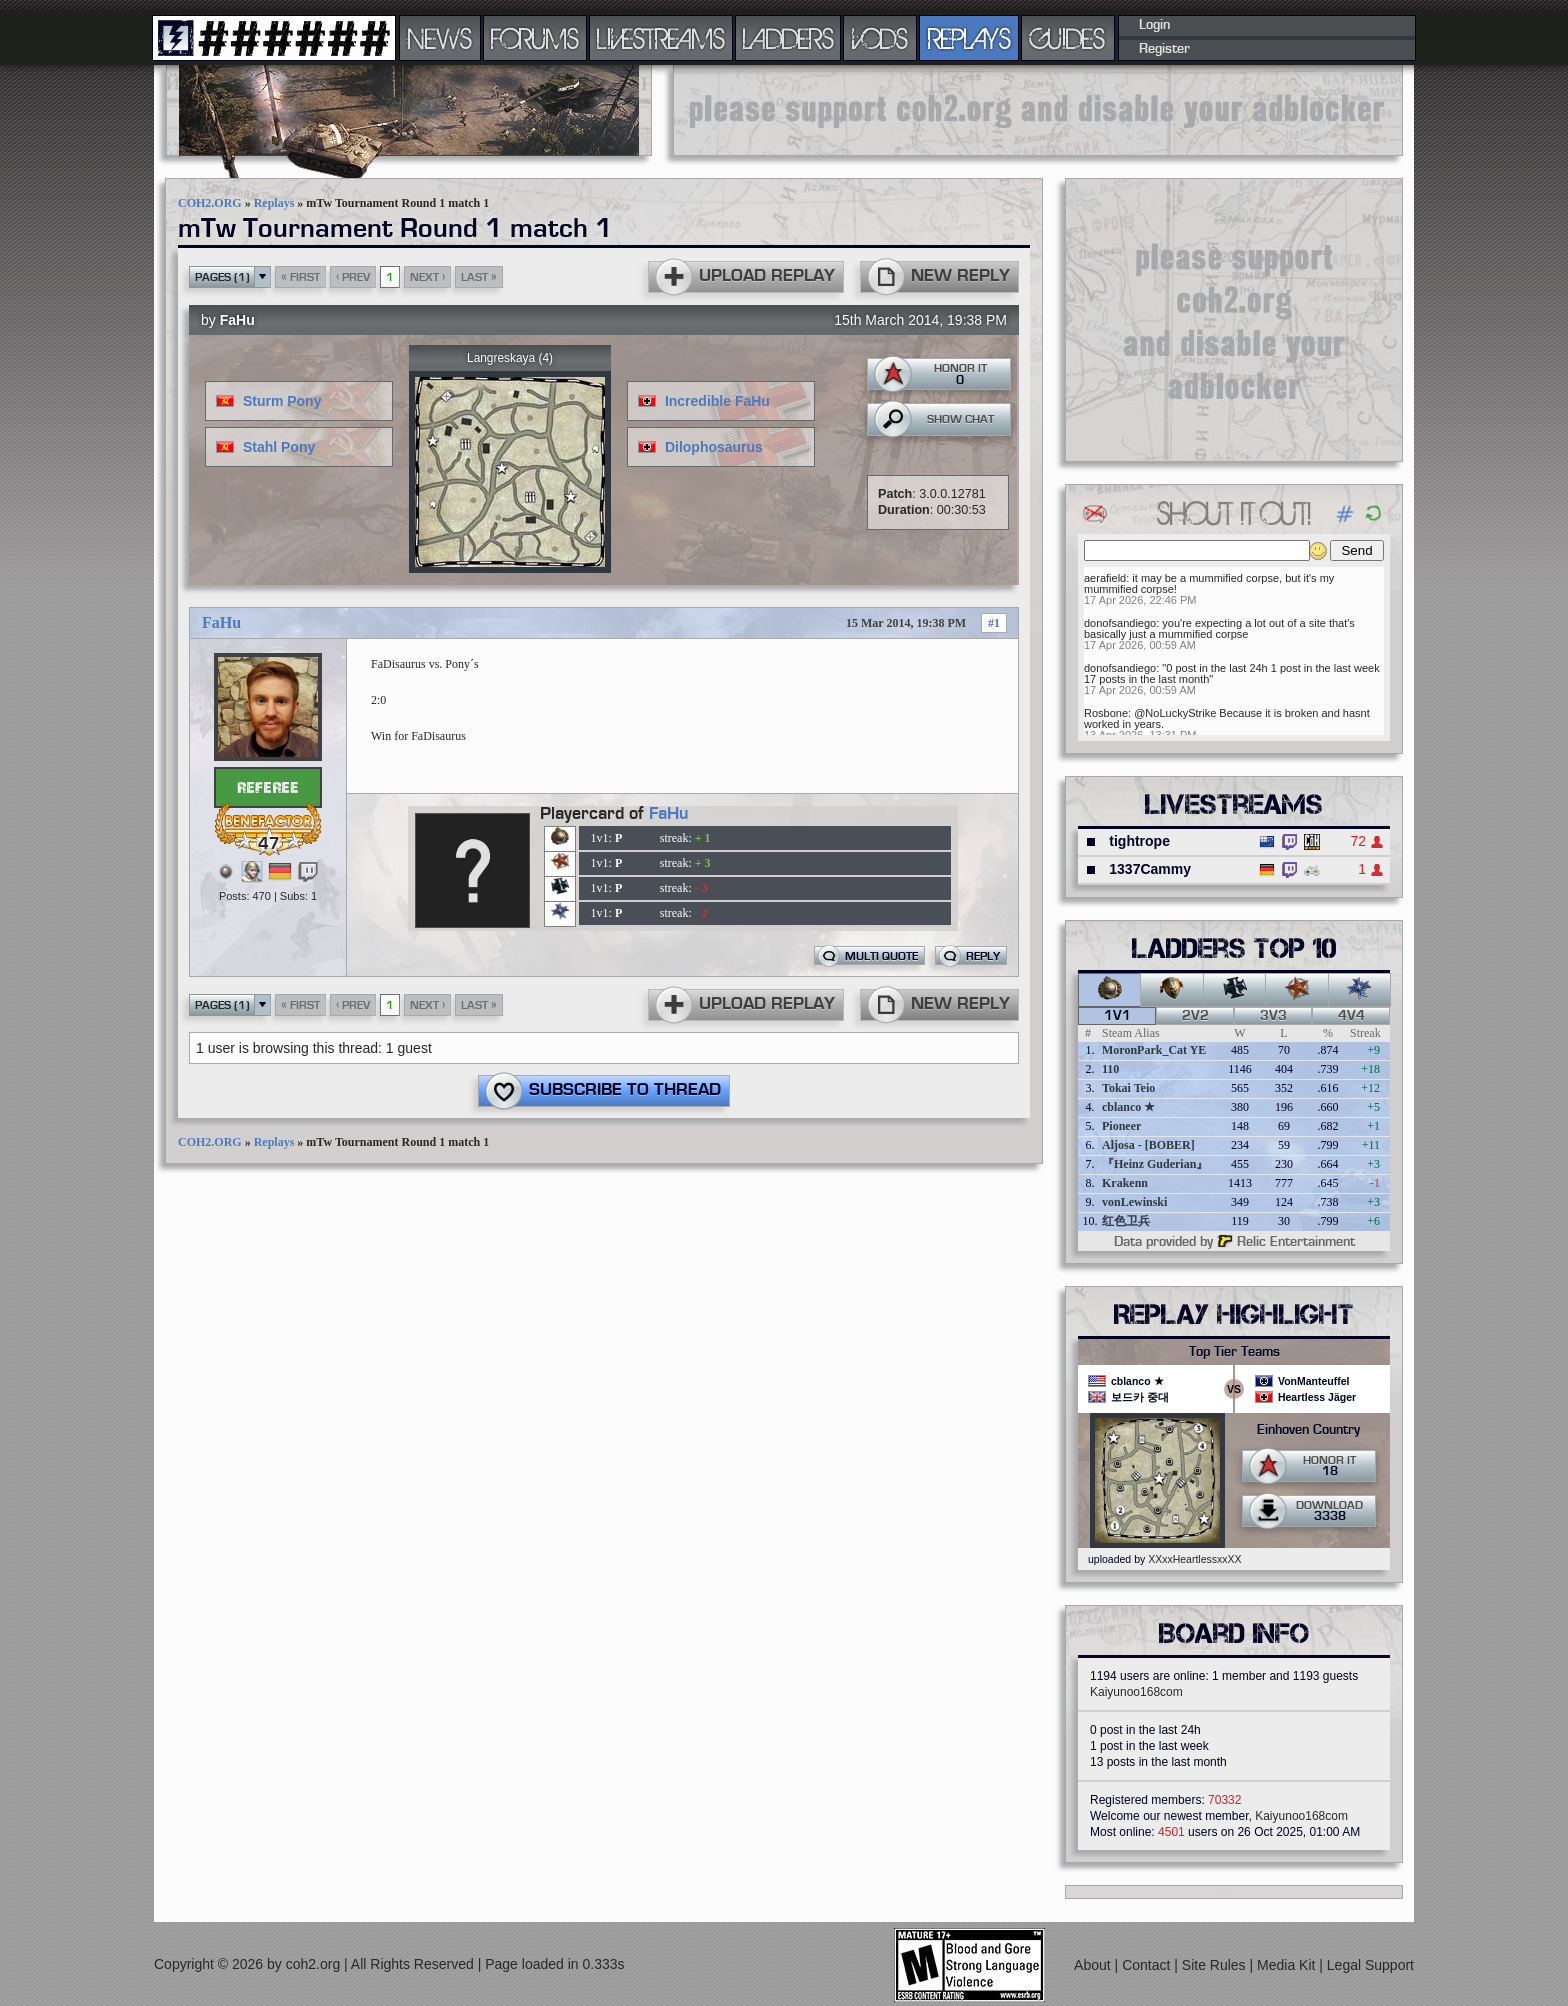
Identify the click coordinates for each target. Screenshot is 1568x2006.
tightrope (1139, 841)
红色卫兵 (1126, 1221)
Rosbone (1106, 713)
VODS (880, 38)
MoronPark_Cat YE (1154, 1050)
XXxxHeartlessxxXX (1194, 1559)
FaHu (237, 320)
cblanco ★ (1128, 1107)
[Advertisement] (1038, 110)
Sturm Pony (282, 401)
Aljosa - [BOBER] (1148, 1145)
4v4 (1351, 1016)
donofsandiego (1120, 623)
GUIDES (1068, 38)
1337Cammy (1150, 869)
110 (1110, 1069)
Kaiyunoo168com (1136, 1692)
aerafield (1105, 578)
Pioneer (1121, 1126)
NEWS (440, 38)
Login (1154, 25)
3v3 (1273, 1016)
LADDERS (788, 38)
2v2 (1195, 1016)
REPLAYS (969, 38)
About (1094, 1965)
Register (1164, 49)
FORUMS (535, 38)
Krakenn (1125, 1183)
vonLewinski (1134, 1202)
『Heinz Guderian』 (1155, 1164)
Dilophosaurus (714, 447)
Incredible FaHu (717, 401)
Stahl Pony (279, 447)
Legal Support (1370, 1965)
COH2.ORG (210, 203)
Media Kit (1288, 1965)
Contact (1148, 1965)
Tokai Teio (1128, 1088)
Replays (274, 203)
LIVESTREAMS (661, 38)
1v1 (1117, 1016)
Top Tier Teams (1234, 1352)
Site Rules (1216, 1965)
